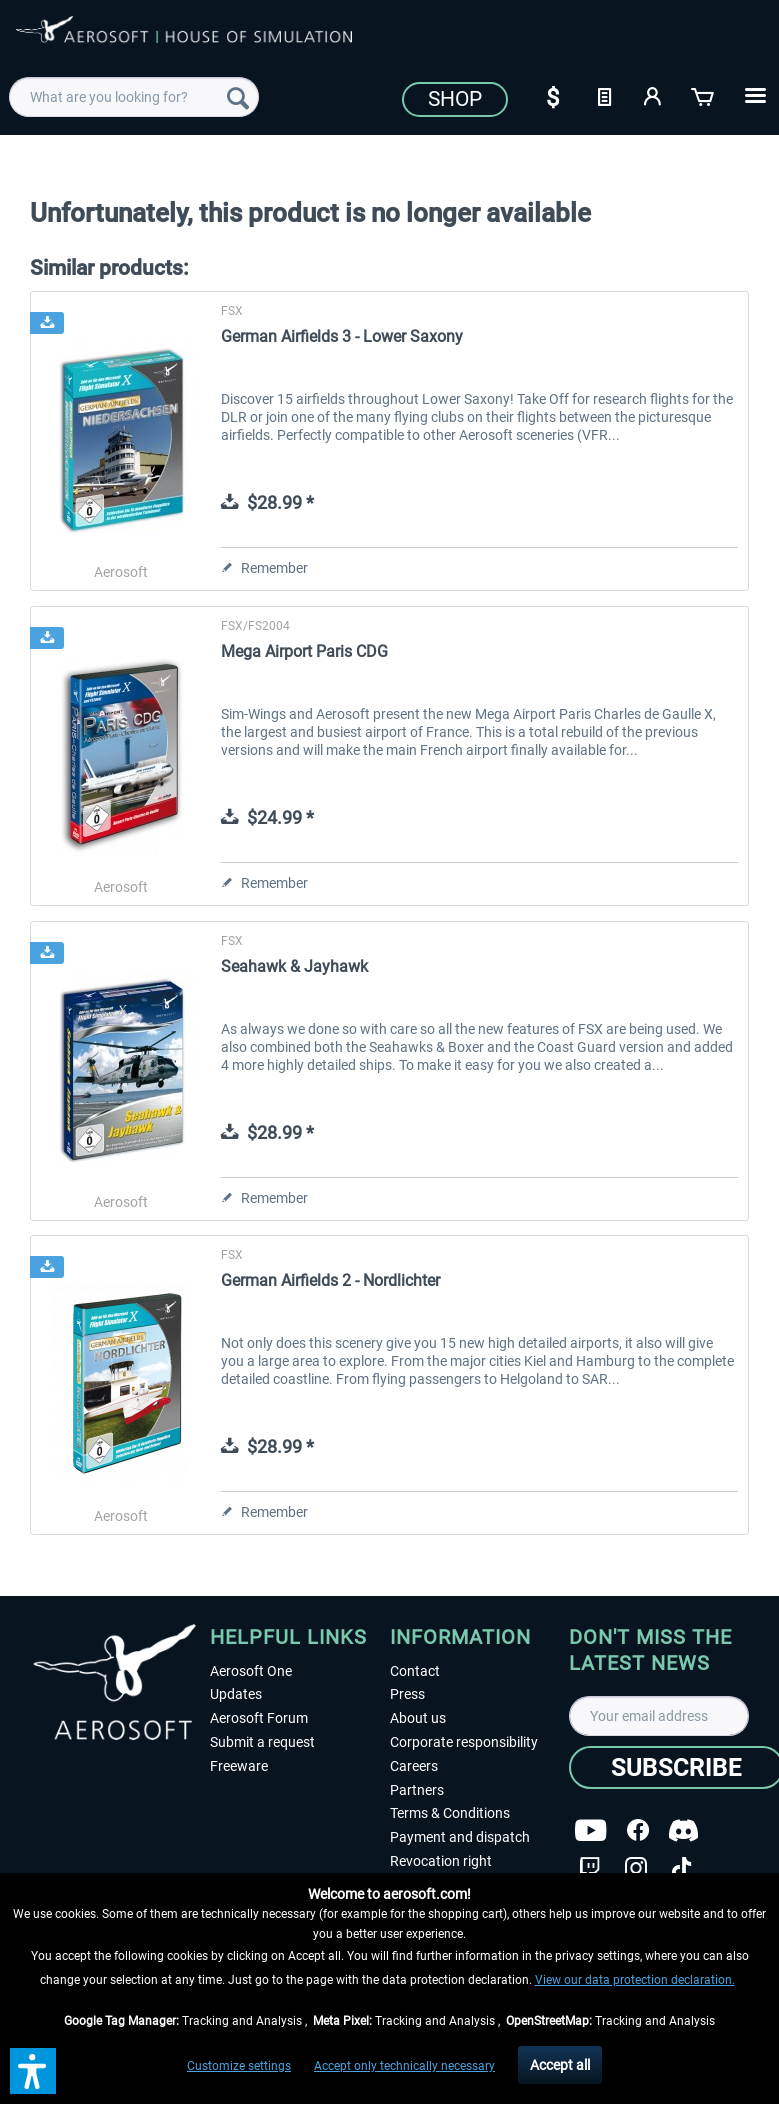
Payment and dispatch (460, 1837)
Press (407, 1694)
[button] (33, 2071)
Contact (415, 1671)
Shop (455, 99)
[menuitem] (133, 97)
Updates (236, 1694)
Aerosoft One (251, 1671)
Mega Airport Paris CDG (304, 651)
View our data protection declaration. (635, 1980)
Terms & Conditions (450, 1813)
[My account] (654, 95)
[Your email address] (659, 1716)
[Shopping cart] (704, 95)
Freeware (239, 1766)
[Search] (238, 97)
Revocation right (441, 1861)
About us (418, 1718)
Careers (414, 1766)
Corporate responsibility (464, 1742)
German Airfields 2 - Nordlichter (330, 1280)
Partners (417, 1790)
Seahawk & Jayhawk (294, 966)
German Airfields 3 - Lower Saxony (342, 336)
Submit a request (262, 1742)
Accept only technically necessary (404, 2066)
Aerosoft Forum (259, 1718)
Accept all (560, 2065)
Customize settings (239, 2066)
